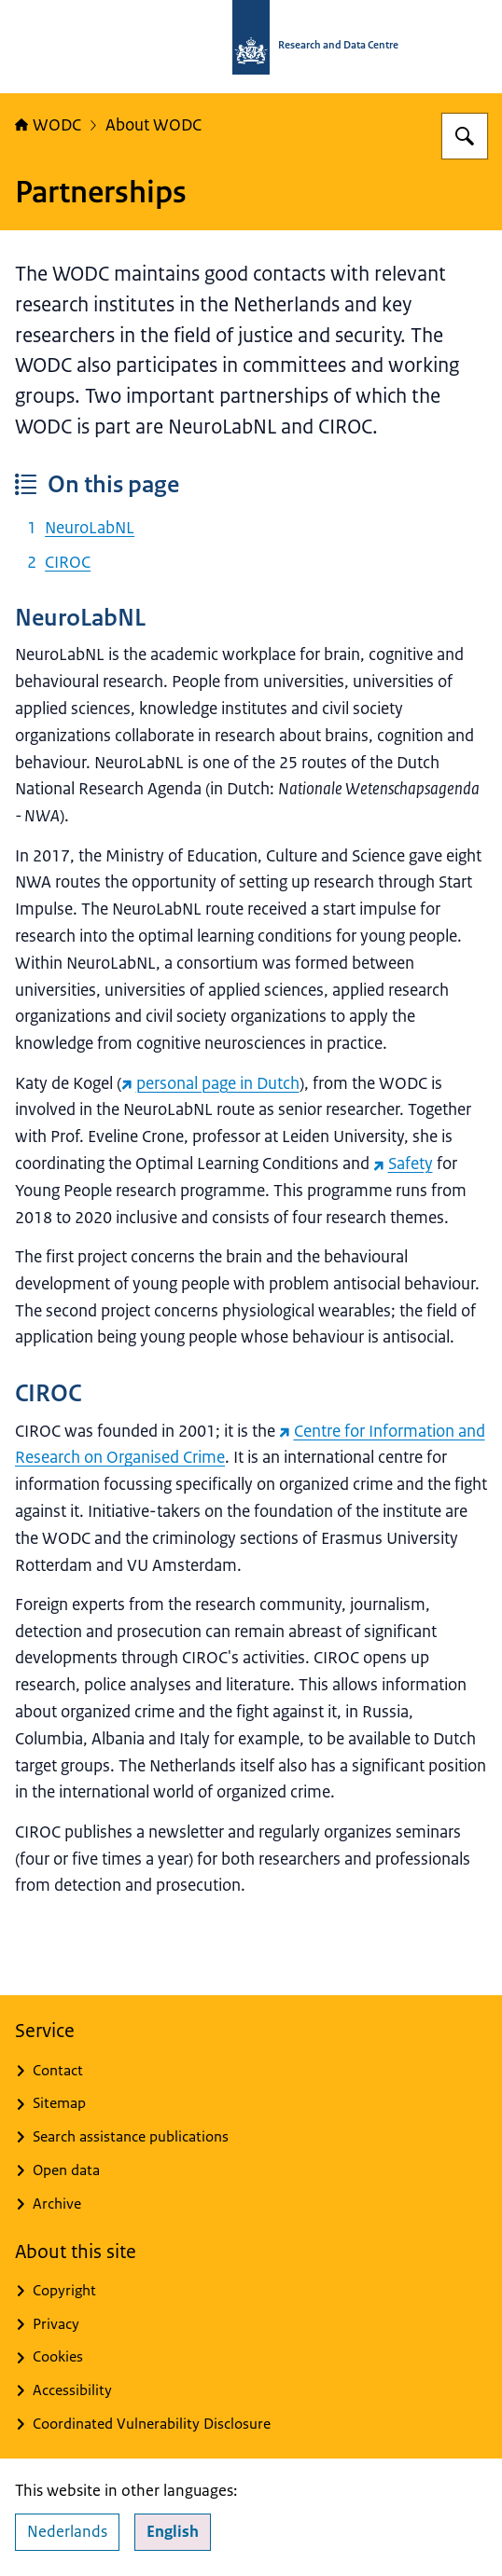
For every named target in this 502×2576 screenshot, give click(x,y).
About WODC (153, 125)
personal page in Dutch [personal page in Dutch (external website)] (210, 1083)
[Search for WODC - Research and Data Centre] (464, 136)
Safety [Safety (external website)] (403, 1163)
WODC (48, 125)
